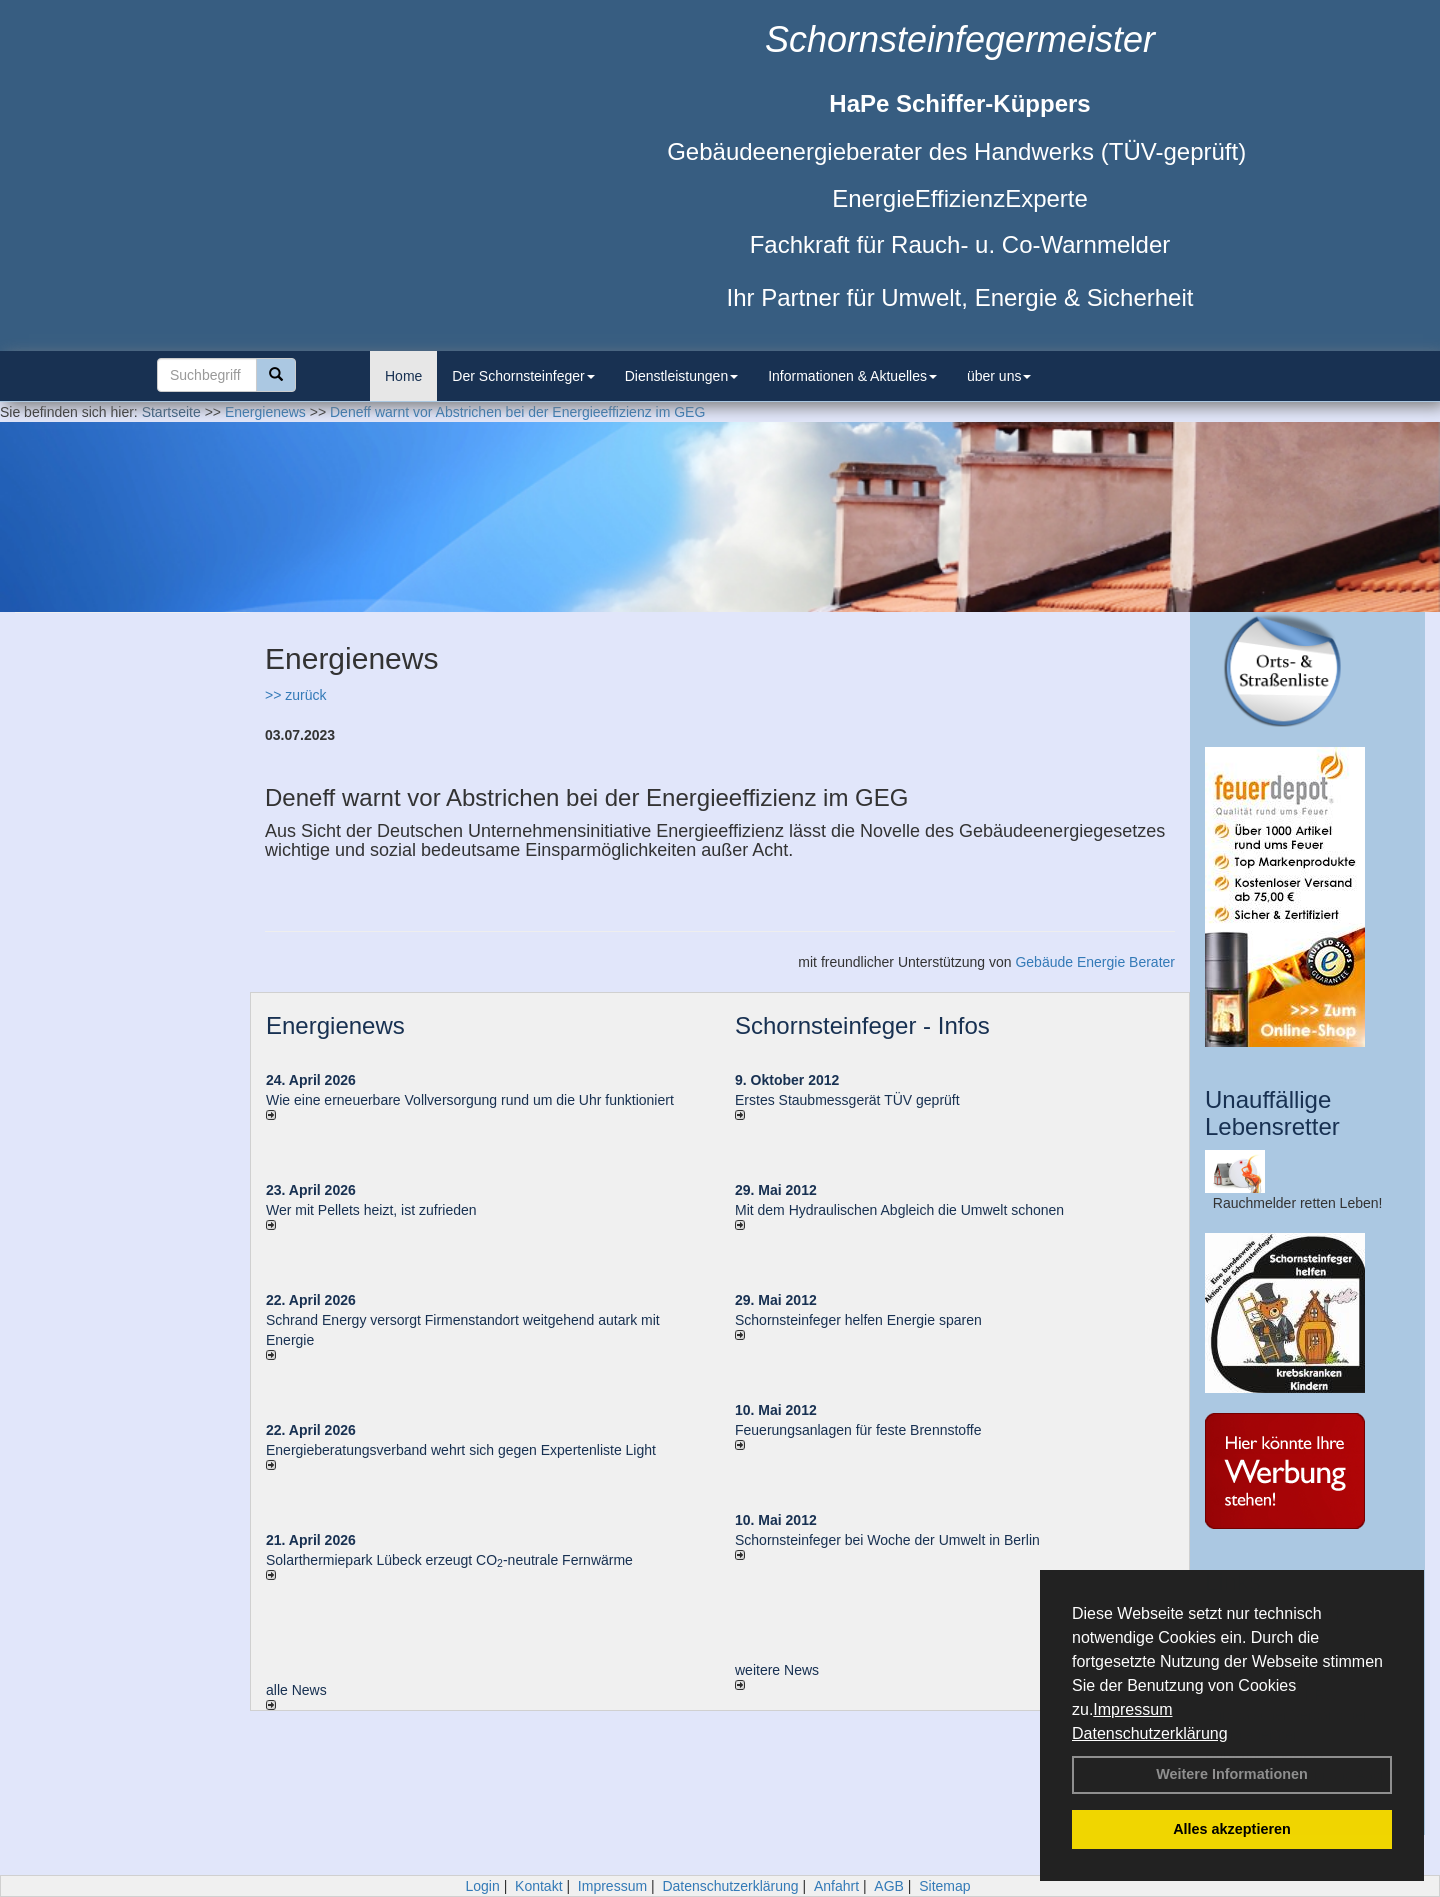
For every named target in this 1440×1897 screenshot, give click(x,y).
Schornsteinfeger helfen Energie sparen (858, 1320)
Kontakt (538, 1886)
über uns (999, 376)
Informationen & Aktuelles (852, 376)
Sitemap (944, 1886)
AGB (889, 1886)
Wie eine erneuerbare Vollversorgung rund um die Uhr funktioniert (470, 1100)
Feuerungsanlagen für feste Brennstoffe (858, 1430)
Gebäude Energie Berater (1095, 962)
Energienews (335, 1025)
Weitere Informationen (1232, 1774)
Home (403, 376)
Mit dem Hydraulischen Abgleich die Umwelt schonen (899, 1210)
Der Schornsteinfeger (523, 376)
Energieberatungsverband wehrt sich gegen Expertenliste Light (461, 1450)
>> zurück (295, 695)
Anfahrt (836, 1886)
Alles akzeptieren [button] (1232, 1829)
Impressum (1132, 1709)
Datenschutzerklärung (1150, 1733)
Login (482, 1886)
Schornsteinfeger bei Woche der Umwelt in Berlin (887, 1540)
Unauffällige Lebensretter (1272, 1112)
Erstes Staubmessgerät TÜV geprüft (847, 1100)
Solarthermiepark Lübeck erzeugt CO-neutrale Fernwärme (449, 1560)
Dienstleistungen (682, 376)
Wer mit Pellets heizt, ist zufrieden (371, 1210)
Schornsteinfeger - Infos (862, 1025)
